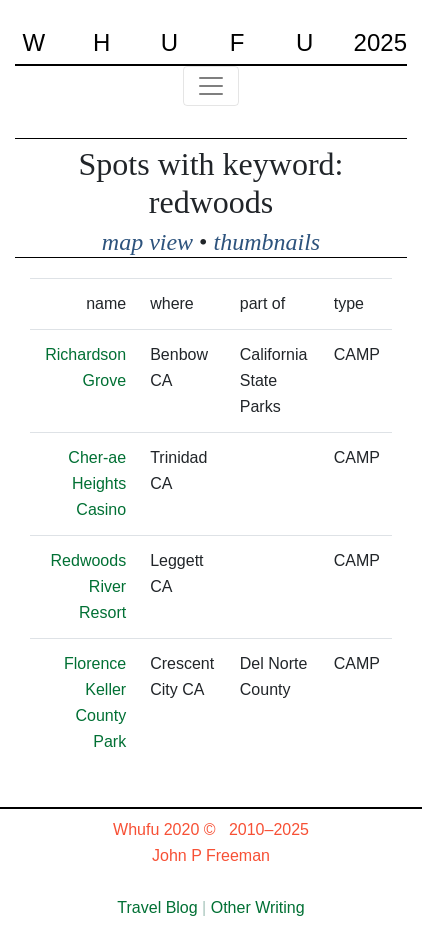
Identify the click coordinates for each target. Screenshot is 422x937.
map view (147, 242)
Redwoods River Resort (89, 586)
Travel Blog (157, 907)
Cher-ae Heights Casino (97, 483)
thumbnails (267, 242)
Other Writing (258, 907)
